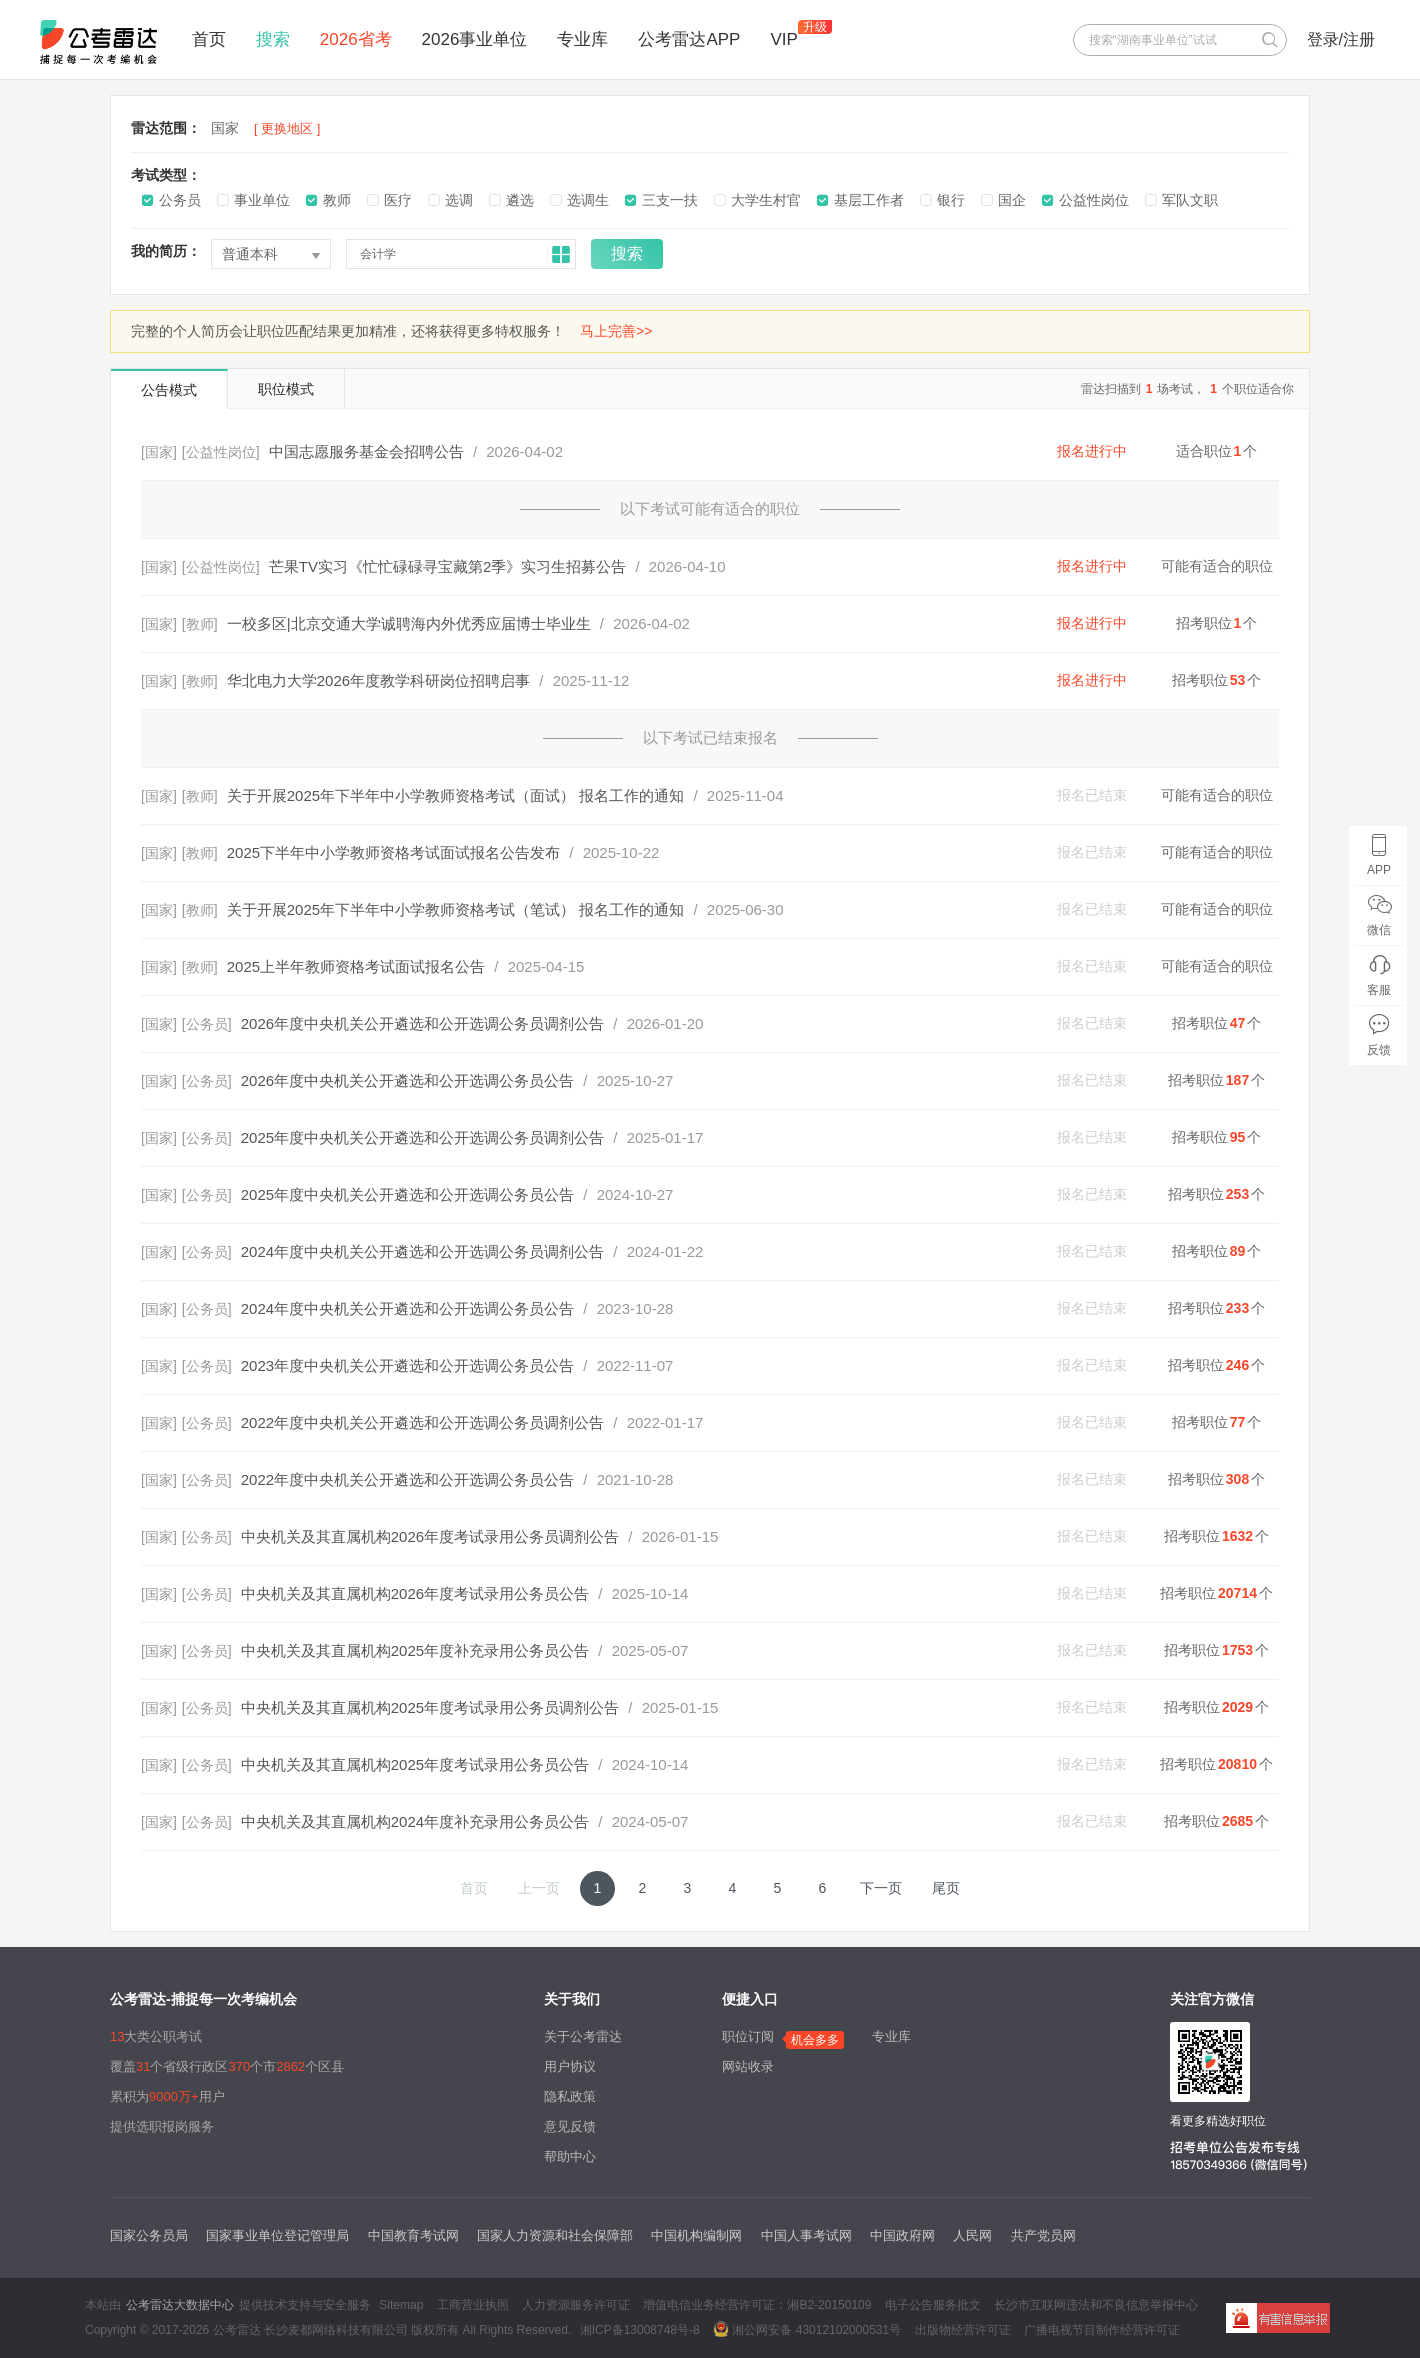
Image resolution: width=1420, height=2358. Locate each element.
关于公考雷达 (583, 2036)
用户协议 (570, 2066)
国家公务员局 (149, 2235)
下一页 (881, 1888)
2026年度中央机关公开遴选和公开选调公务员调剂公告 (422, 1023)
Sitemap (401, 2305)
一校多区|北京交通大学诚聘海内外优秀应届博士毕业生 (409, 623)
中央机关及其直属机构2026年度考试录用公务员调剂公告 (430, 1536)
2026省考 (356, 39)
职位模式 (286, 389)
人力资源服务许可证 (576, 2305)
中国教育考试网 (413, 2235)
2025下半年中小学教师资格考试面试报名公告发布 (393, 852)
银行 (951, 200)
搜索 (273, 39)
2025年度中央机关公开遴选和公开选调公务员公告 (407, 1194)
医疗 (398, 200)
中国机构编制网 (696, 2235)
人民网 (972, 2235)
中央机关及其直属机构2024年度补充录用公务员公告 (415, 1821)
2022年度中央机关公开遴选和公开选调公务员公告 (407, 1479)
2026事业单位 (475, 39)
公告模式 (169, 390)
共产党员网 (1043, 2235)
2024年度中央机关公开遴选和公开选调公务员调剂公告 (422, 1251)
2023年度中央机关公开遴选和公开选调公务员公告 (407, 1365)
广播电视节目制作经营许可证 (1102, 2330)
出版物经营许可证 (963, 2330)
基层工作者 (869, 200)
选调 (459, 200)
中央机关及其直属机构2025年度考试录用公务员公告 (415, 1764)
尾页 (946, 1888)
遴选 (520, 200)
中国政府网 (902, 2235)
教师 (337, 200)
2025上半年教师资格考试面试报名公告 (356, 966)
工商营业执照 (473, 2305)
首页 (209, 39)
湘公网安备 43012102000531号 (807, 2329)
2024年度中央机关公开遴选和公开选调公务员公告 (407, 1308)
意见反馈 (570, 2126)
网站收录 (748, 2066)
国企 (1012, 200)
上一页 (539, 1888)
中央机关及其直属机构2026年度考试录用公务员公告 (415, 1593)
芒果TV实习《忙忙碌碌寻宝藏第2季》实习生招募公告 (448, 566)
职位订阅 (748, 2036)
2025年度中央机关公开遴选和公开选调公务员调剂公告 (422, 1137)
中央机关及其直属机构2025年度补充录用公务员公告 (415, 1650)
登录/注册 (1341, 39)
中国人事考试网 (806, 2235)
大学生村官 (766, 200)
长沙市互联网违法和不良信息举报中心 (1096, 2305)
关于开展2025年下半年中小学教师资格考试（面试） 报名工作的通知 (456, 795)
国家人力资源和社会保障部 (555, 2235)
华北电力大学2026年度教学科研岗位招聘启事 (378, 680)
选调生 (588, 200)
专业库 (582, 39)
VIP (783, 39)
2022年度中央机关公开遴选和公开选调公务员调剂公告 (422, 1422)
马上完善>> (616, 331)
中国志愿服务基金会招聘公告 (366, 451)
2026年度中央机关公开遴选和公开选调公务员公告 (407, 1080)
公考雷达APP (689, 39)
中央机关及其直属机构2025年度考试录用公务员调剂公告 (430, 1707)
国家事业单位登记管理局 (277, 2235)
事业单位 (262, 200)
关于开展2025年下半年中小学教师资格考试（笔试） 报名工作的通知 (456, 909)
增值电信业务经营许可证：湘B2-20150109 (757, 2305)
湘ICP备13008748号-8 (640, 2330)
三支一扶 (670, 200)
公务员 (180, 200)
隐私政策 (570, 2096)
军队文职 (1190, 200)
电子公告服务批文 (933, 2305)
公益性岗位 (1094, 200)
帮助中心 (570, 2156)
